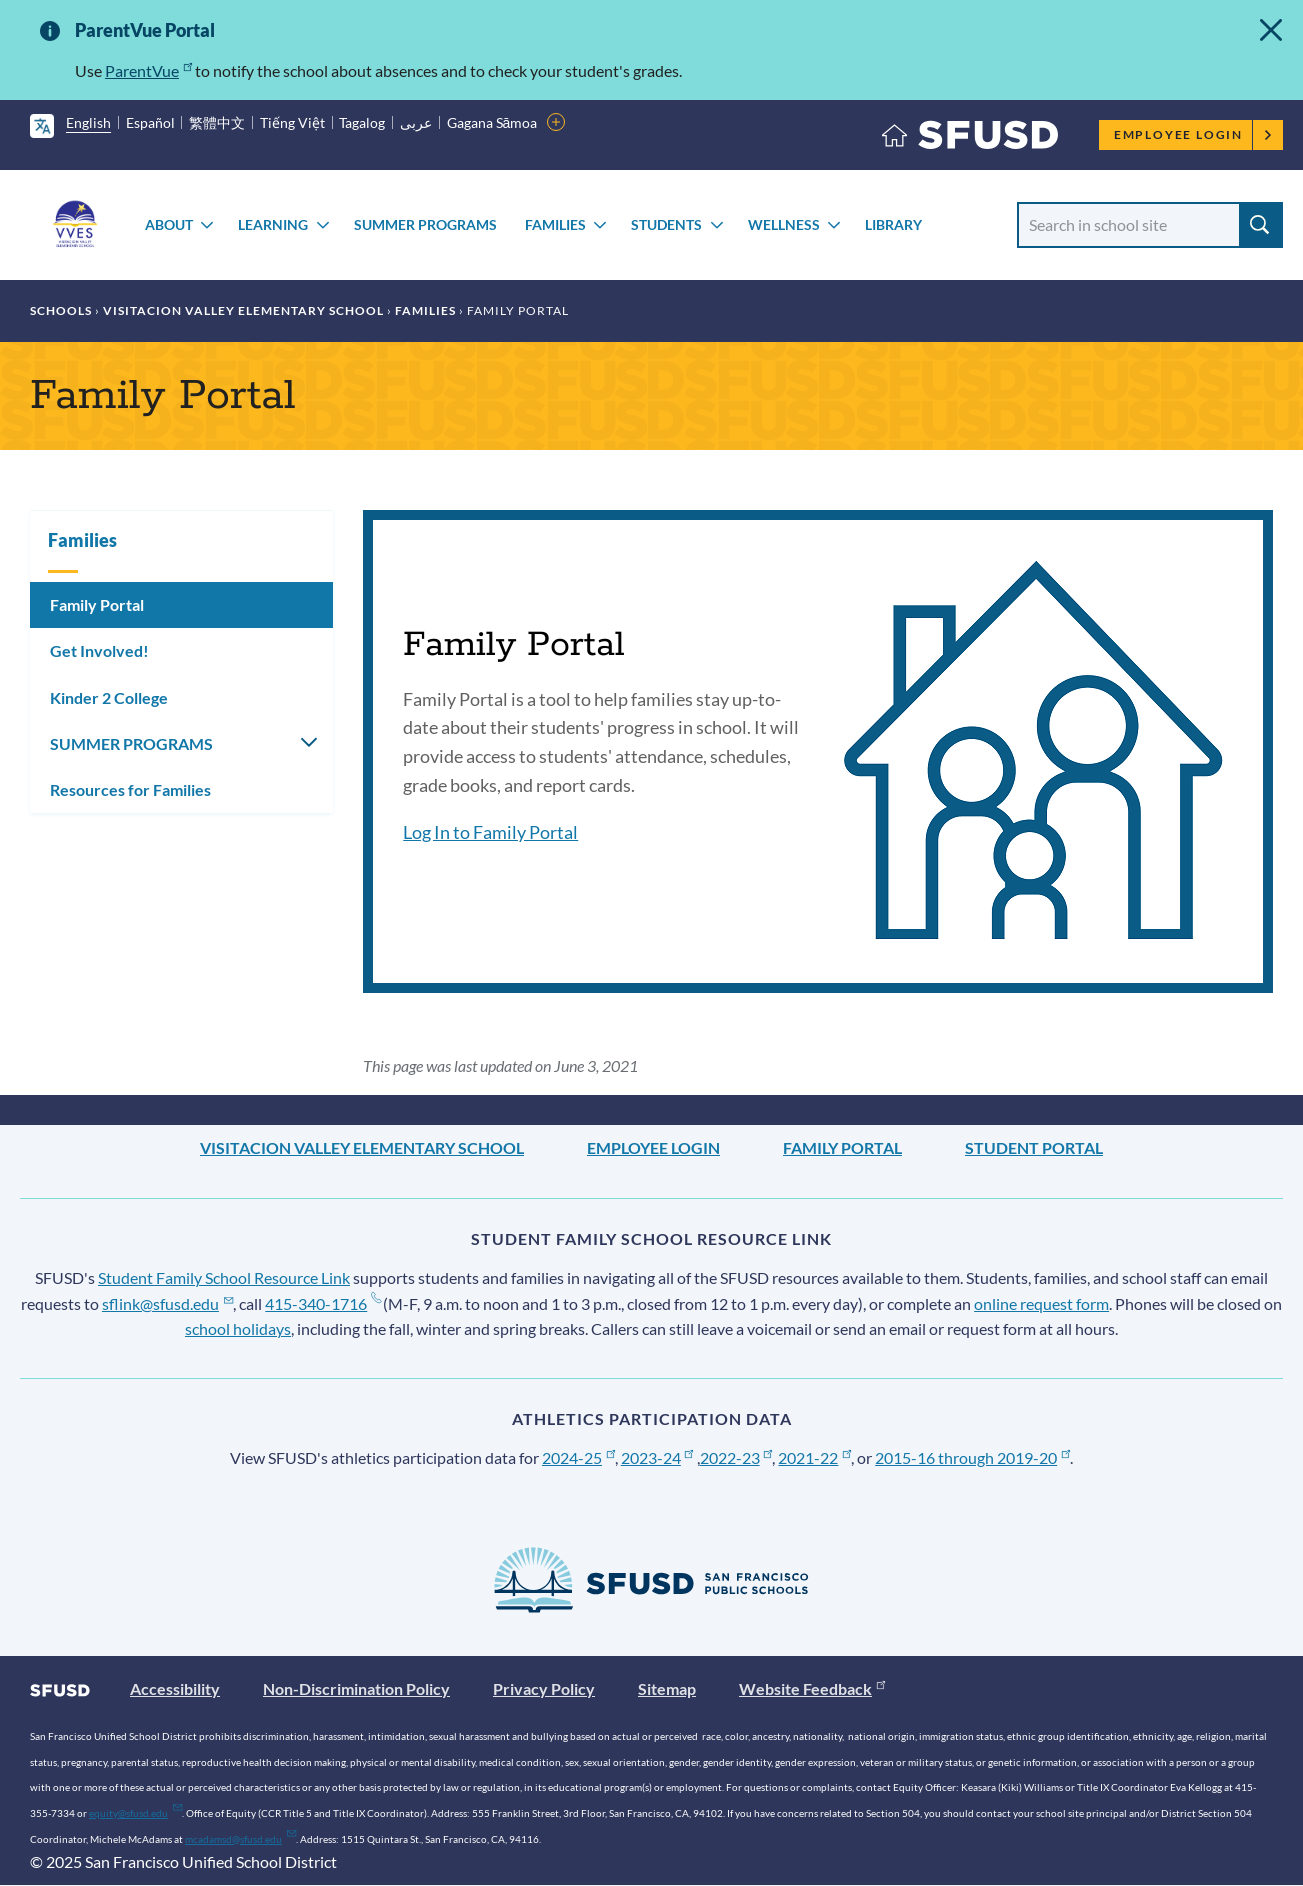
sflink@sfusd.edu (167, 1303)
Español (150, 122)
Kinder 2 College (109, 697)
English (88, 122)
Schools (61, 310)
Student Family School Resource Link (224, 1277)
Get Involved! (99, 650)
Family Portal (97, 604)
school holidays (238, 1328)
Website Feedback (812, 1688)
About (169, 224)
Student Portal (1034, 1147)
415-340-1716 (322, 1303)
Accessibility (175, 1688)
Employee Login (1193, 134)
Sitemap (667, 1688)
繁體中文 (217, 122)
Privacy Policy (544, 1688)
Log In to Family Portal (490, 832)
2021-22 (814, 1457)
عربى (416, 122)
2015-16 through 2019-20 (972, 1457)
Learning (273, 224)
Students (666, 224)
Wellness (784, 224)
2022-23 (736, 1457)
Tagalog (362, 122)
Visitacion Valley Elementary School (243, 310)
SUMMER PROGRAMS (425, 224)
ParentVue (148, 70)
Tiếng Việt (292, 122)
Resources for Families (130, 789)
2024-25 (578, 1457)
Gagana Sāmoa (492, 122)
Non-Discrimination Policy (356, 1688)
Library (893, 224)
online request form (1041, 1303)
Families (555, 224)
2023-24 (657, 1457)
